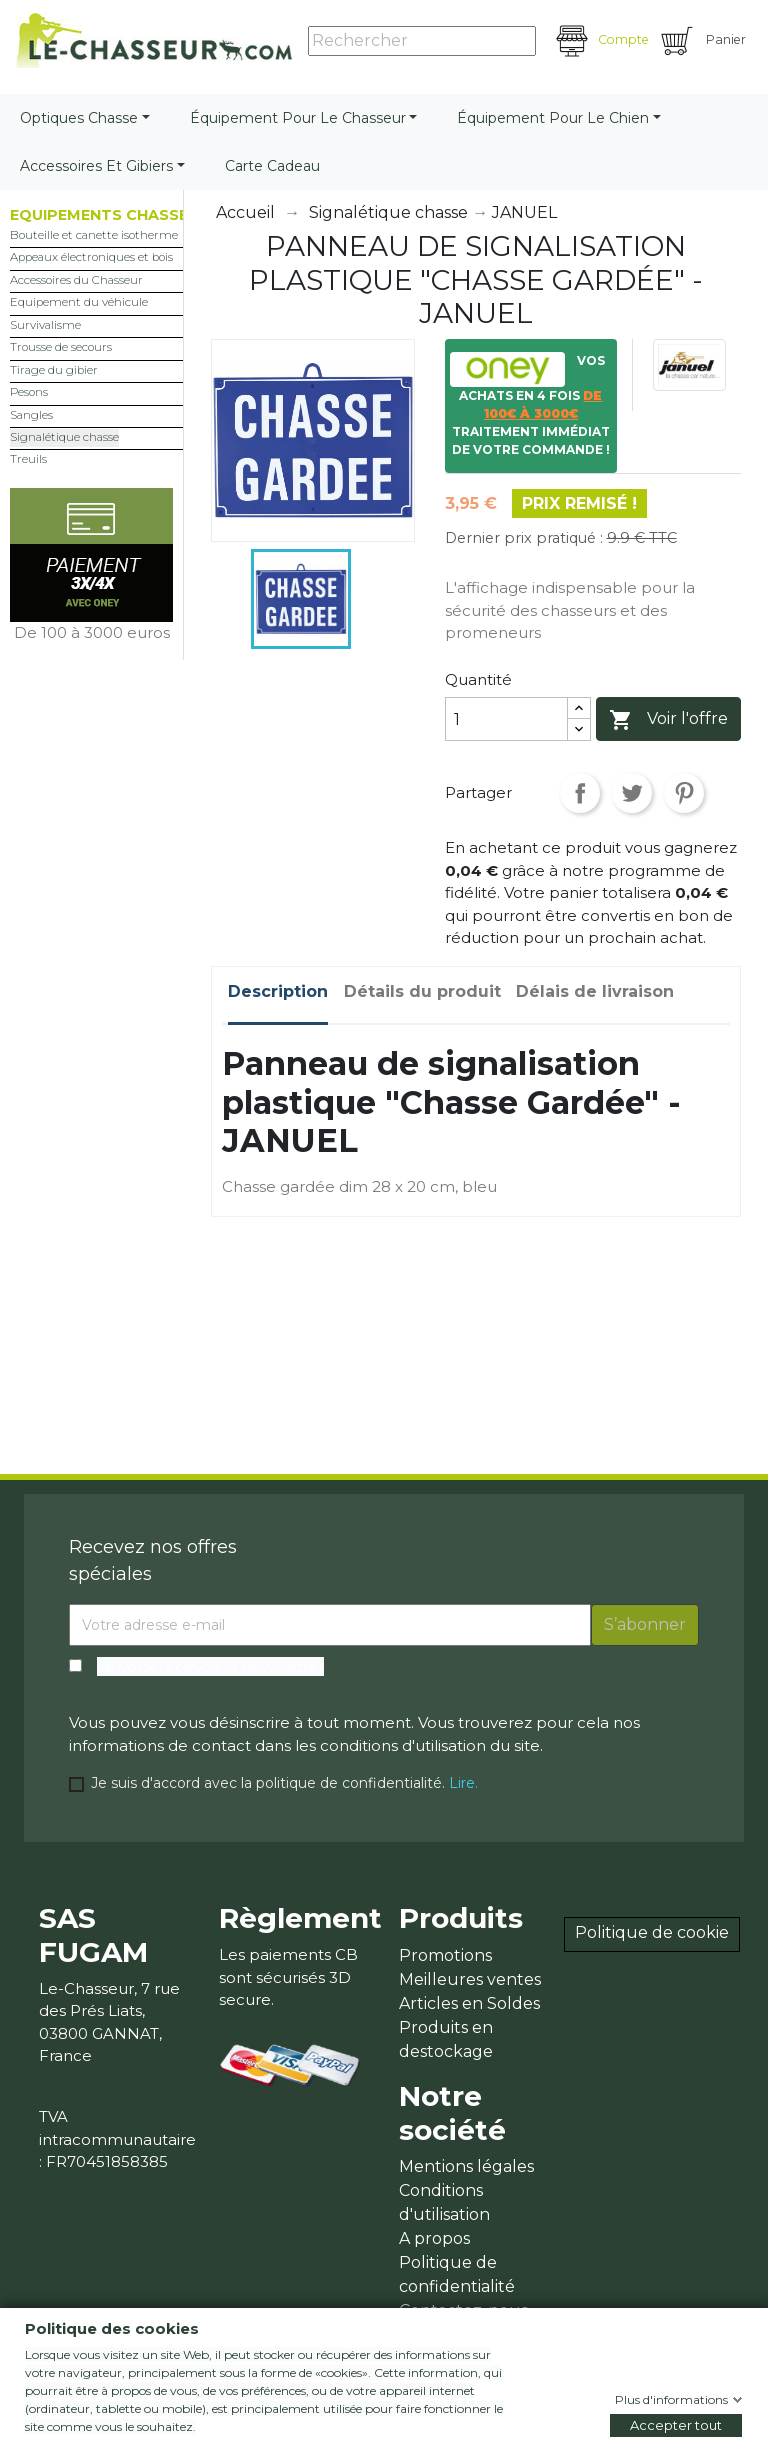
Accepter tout (676, 2425)
